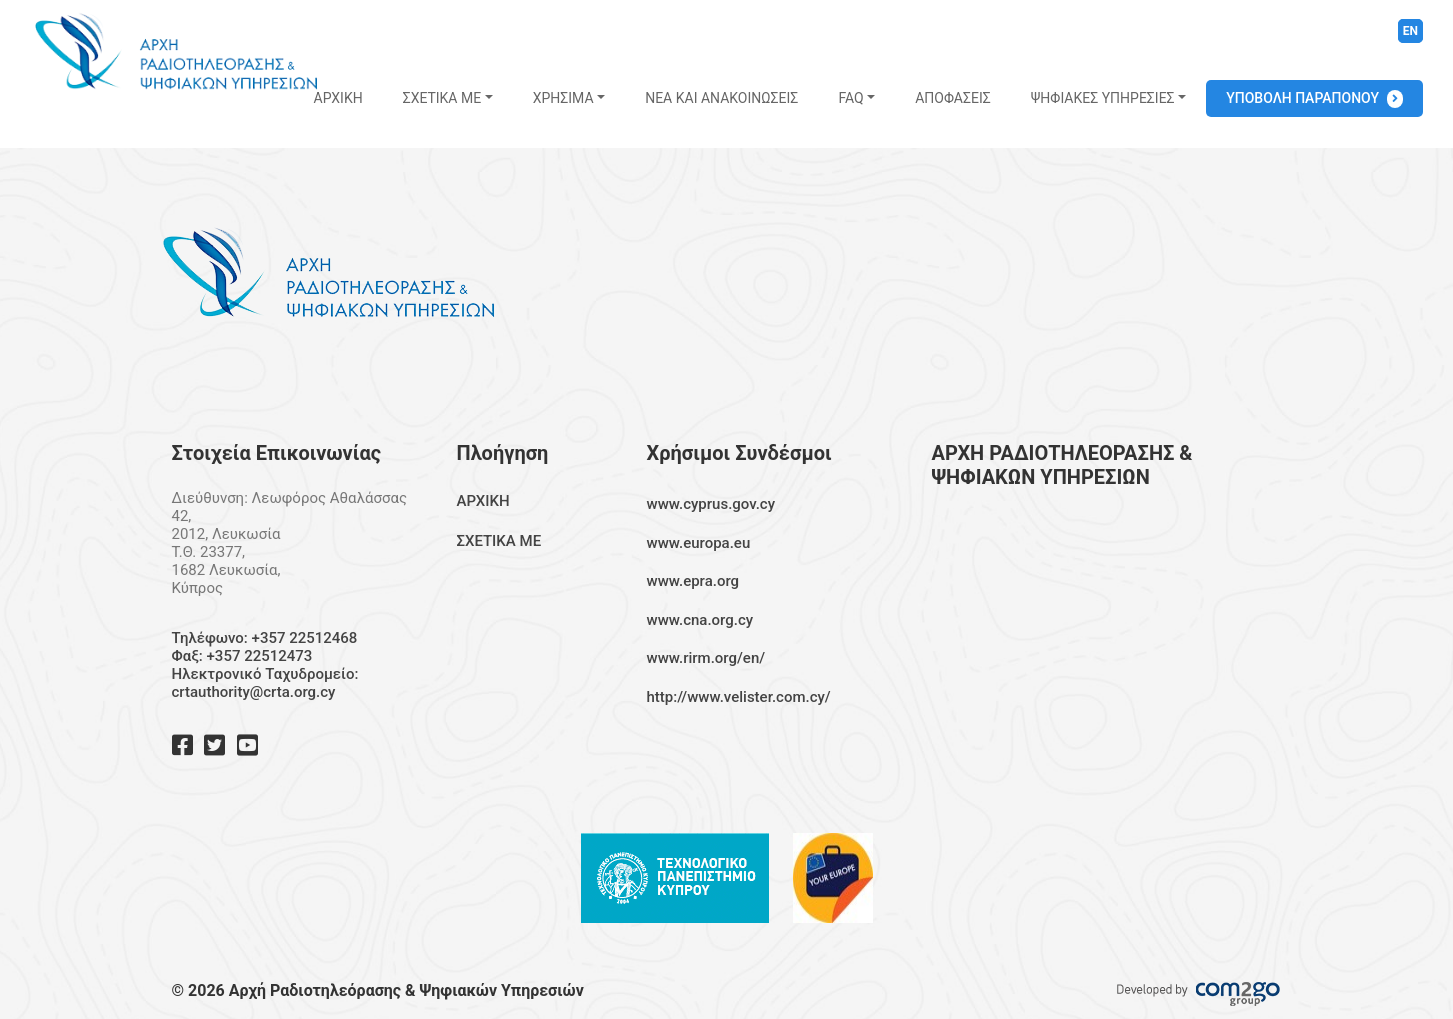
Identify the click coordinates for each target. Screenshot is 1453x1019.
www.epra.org (693, 581)
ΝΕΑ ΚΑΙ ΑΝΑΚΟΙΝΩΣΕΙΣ (721, 98)
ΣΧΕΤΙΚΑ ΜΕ (499, 541)
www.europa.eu (699, 543)
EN (1410, 31)
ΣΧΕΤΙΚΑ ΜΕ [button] (442, 98)
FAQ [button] (850, 98)
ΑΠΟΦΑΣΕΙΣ (952, 98)
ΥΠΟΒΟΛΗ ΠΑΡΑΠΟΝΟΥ (1302, 98)
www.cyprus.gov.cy (711, 504)
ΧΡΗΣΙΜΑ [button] (563, 98)
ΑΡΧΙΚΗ (338, 98)
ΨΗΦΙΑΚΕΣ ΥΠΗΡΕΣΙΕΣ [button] (1103, 98)
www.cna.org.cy (700, 620)
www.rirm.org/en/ (706, 658)
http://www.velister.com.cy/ (739, 697)
